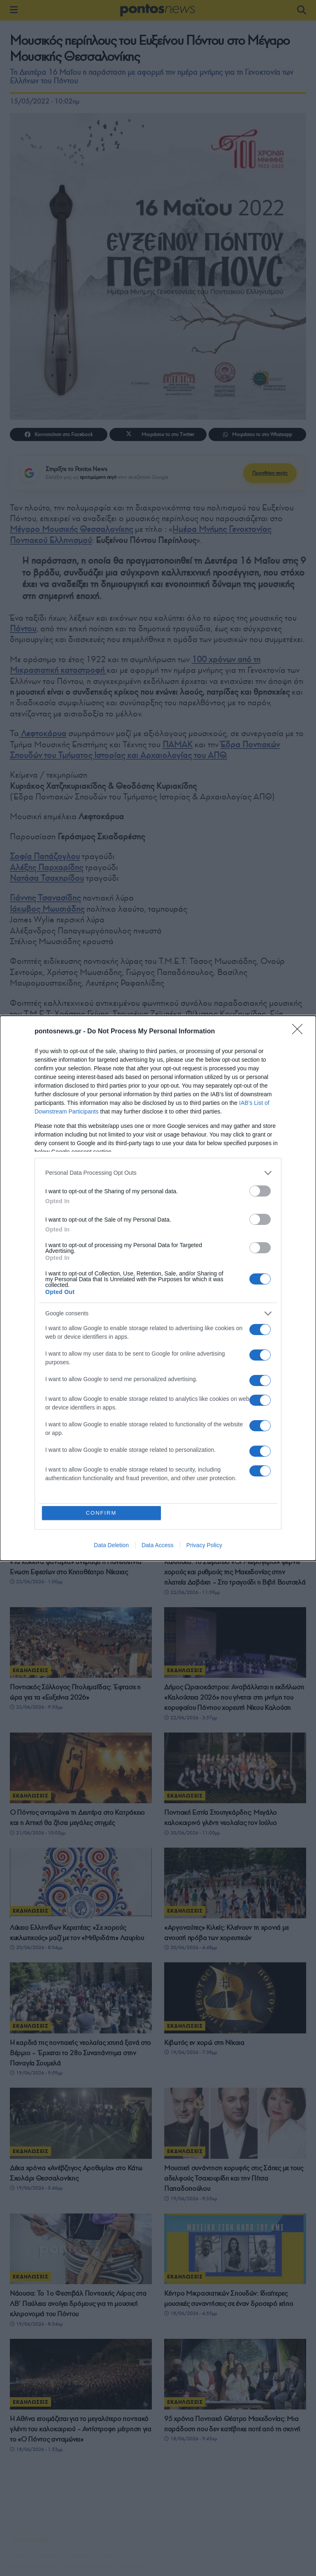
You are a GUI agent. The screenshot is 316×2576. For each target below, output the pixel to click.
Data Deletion (111, 1545)
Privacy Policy (204, 1545)
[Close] (300, 1032)
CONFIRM (101, 1513)
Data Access (158, 1545)
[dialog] (158, 1288)
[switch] (260, 1191)
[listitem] (158, 1173)
